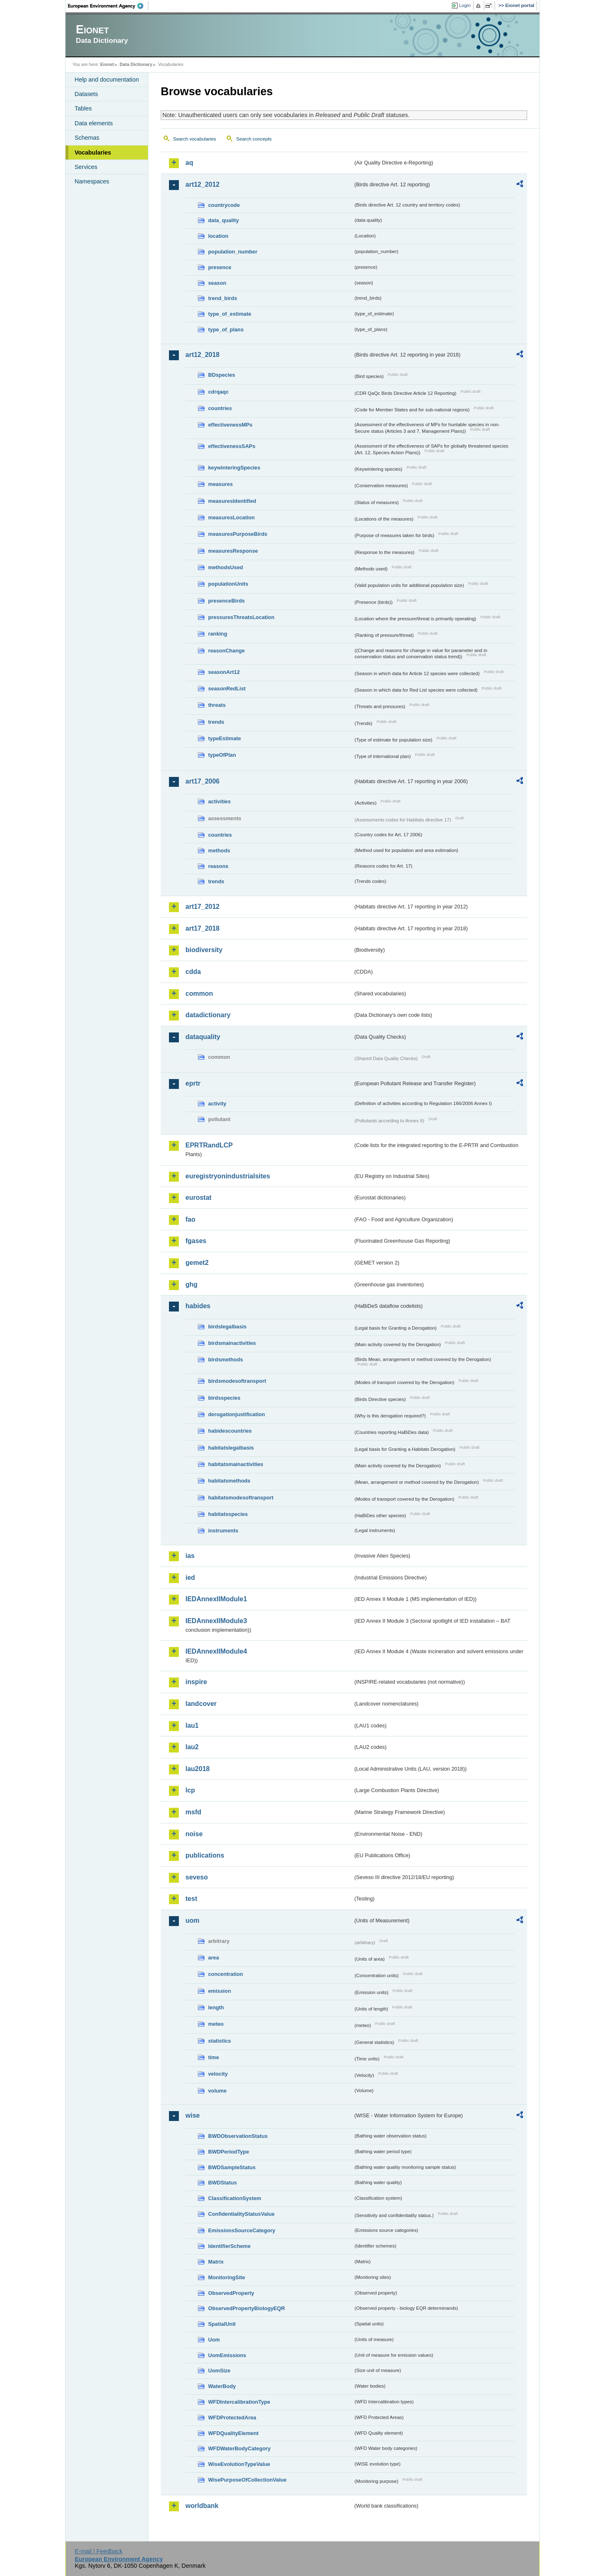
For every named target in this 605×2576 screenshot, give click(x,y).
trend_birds (222, 298)
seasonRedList (227, 688)
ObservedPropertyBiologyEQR (246, 2308)
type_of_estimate (229, 314)
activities (219, 801)
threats (217, 705)
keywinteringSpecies (234, 468)
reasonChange (226, 651)
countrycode (224, 205)
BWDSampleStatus (232, 2167)
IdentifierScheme (229, 2246)
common (199, 993)
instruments (223, 1530)
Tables (83, 108)
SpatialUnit (222, 2324)
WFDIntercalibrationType (239, 2402)
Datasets (86, 94)
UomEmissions (227, 2355)
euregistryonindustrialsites (227, 1176)
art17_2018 (202, 928)
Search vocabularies (194, 138)
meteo (216, 2024)
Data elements (94, 123)
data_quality (223, 220)
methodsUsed (225, 567)
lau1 (192, 1725)
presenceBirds (226, 601)
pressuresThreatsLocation (241, 617)
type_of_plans (226, 329)
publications (204, 1855)
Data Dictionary (136, 64)
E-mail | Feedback (98, 2551)
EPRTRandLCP (209, 1145)
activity (217, 1103)
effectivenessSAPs (232, 446)
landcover (201, 1703)
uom (192, 1920)
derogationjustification (236, 1414)
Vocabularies (93, 152)
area (213, 1957)
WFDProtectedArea (232, 2417)
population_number (232, 252)
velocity (218, 2074)
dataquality (202, 1036)
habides (197, 1305)
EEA (108, 6)
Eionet (107, 64)
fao (190, 1219)
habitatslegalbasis (231, 1448)
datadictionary (207, 1014)
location (218, 236)
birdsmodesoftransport (237, 1381)
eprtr (192, 1083)
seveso (196, 1877)
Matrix (216, 2262)
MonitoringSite (226, 2277)
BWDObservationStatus (237, 2136)
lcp (190, 1790)
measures (220, 484)
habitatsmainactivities (235, 1464)
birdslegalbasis (227, 1326)
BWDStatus (222, 2183)
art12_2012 (202, 184)
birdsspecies (224, 1398)
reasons (218, 866)
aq (189, 162)
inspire (196, 1681)
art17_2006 (202, 781)
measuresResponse (233, 551)
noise (194, 1833)
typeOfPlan (222, 755)
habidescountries (230, 1431)
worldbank (201, 2505)
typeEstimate (224, 738)
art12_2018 (202, 354)
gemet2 (197, 1262)
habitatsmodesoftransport (241, 1497)
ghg (191, 1284)
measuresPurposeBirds (237, 534)
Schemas (87, 137)
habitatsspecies (228, 1514)
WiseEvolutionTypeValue (239, 2464)
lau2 (192, 1746)
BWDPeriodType (228, 2152)
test (191, 1898)
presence (219, 267)
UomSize (219, 2370)
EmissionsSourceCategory (241, 2230)
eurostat (198, 1197)
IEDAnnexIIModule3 (216, 1620)
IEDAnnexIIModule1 (216, 1598)
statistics (219, 2041)
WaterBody (222, 2386)
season (217, 283)
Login (465, 5)
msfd (193, 1812)
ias (190, 1555)
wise (192, 2115)
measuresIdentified (232, 501)
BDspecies (221, 375)
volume (217, 2091)
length (216, 2007)
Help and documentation (107, 79)
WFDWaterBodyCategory (239, 2448)
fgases (195, 1240)
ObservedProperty (231, 2293)
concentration (225, 1974)
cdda (193, 971)
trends (216, 722)
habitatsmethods (229, 1481)
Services (86, 167)
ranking (217, 634)
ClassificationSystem (234, 2198)
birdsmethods (225, 1359)
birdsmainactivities (232, 1343)
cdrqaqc (218, 392)
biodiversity (204, 949)
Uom (214, 2340)
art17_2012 (202, 906)
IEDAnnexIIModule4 (216, 1651)
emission (219, 1991)
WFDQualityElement (233, 2433)
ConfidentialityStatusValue (241, 2214)
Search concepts (254, 138)
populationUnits (228, 584)
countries (220, 408)
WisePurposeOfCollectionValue (247, 2480)
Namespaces (92, 181)
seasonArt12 (224, 672)
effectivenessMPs (230, 425)
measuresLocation (231, 517)
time (213, 2057)
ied (190, 1577)
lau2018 (197, 1768)
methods (219, 850)
